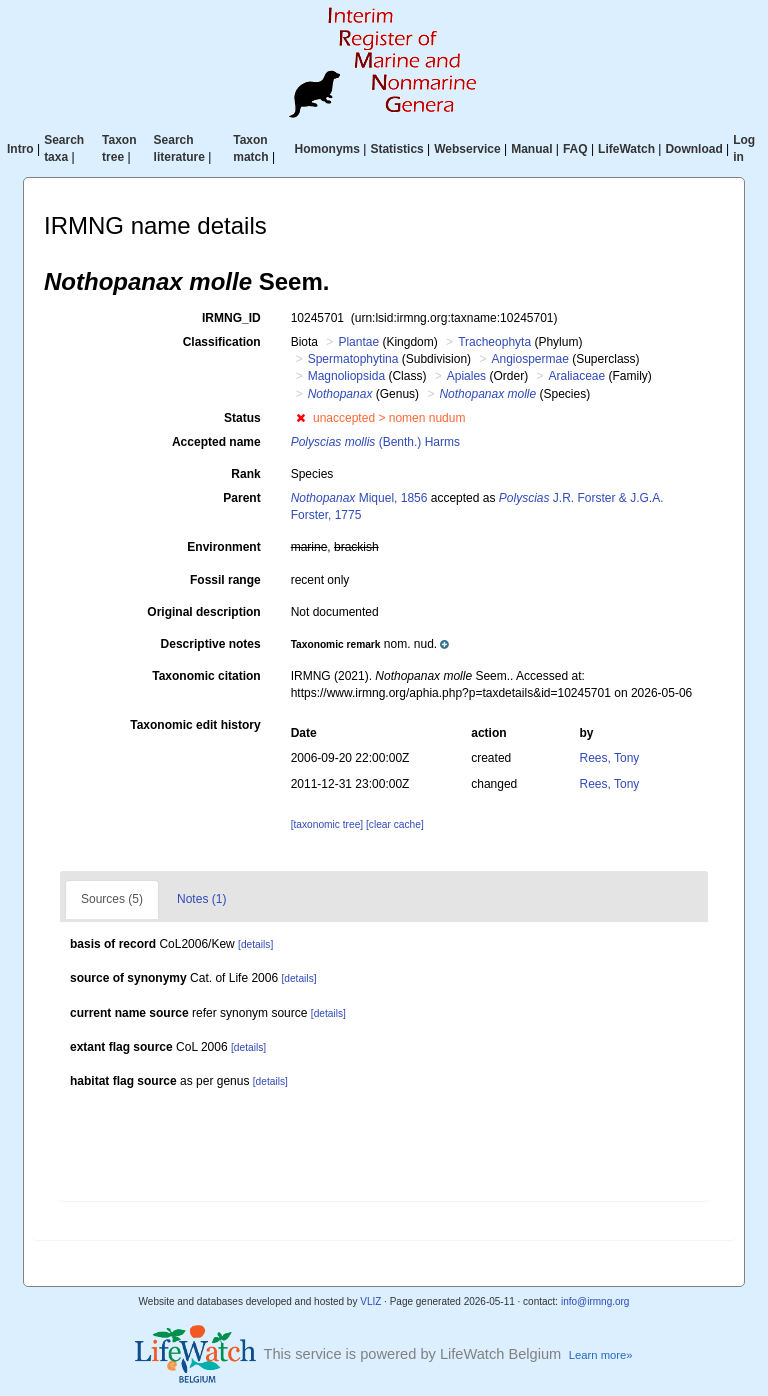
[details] (255, 944)
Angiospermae (529, 359)
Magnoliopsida (346, 376)
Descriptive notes (211, 644)
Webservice (467, 149)
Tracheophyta (494, 342)
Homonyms (327, 149)
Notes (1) (201, 899)
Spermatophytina (353, 359)
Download (693, 149)
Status (242, 418)
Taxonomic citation (206, 676)
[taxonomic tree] (327, 824)
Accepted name (216, 442)
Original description (203, 612)
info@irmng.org (595, 1301)
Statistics (396, 149)
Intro (20, 149)
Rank (245, 474)
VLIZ (370, 1301)
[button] (300, 418)
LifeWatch (626, 149)
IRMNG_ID (231, 318)
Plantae (358, 342)
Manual (531, 149)
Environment (223, 547)
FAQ (575, 149)
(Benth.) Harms (375, 442)
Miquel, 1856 (359, 498)
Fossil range (225, 580)
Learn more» (601, 1355)
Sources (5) (112, 899)
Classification (222, 342)
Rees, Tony (610, 758)
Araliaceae (576, 376)
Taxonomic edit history (195, 725)
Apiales (466, 376)
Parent (241, 498)
